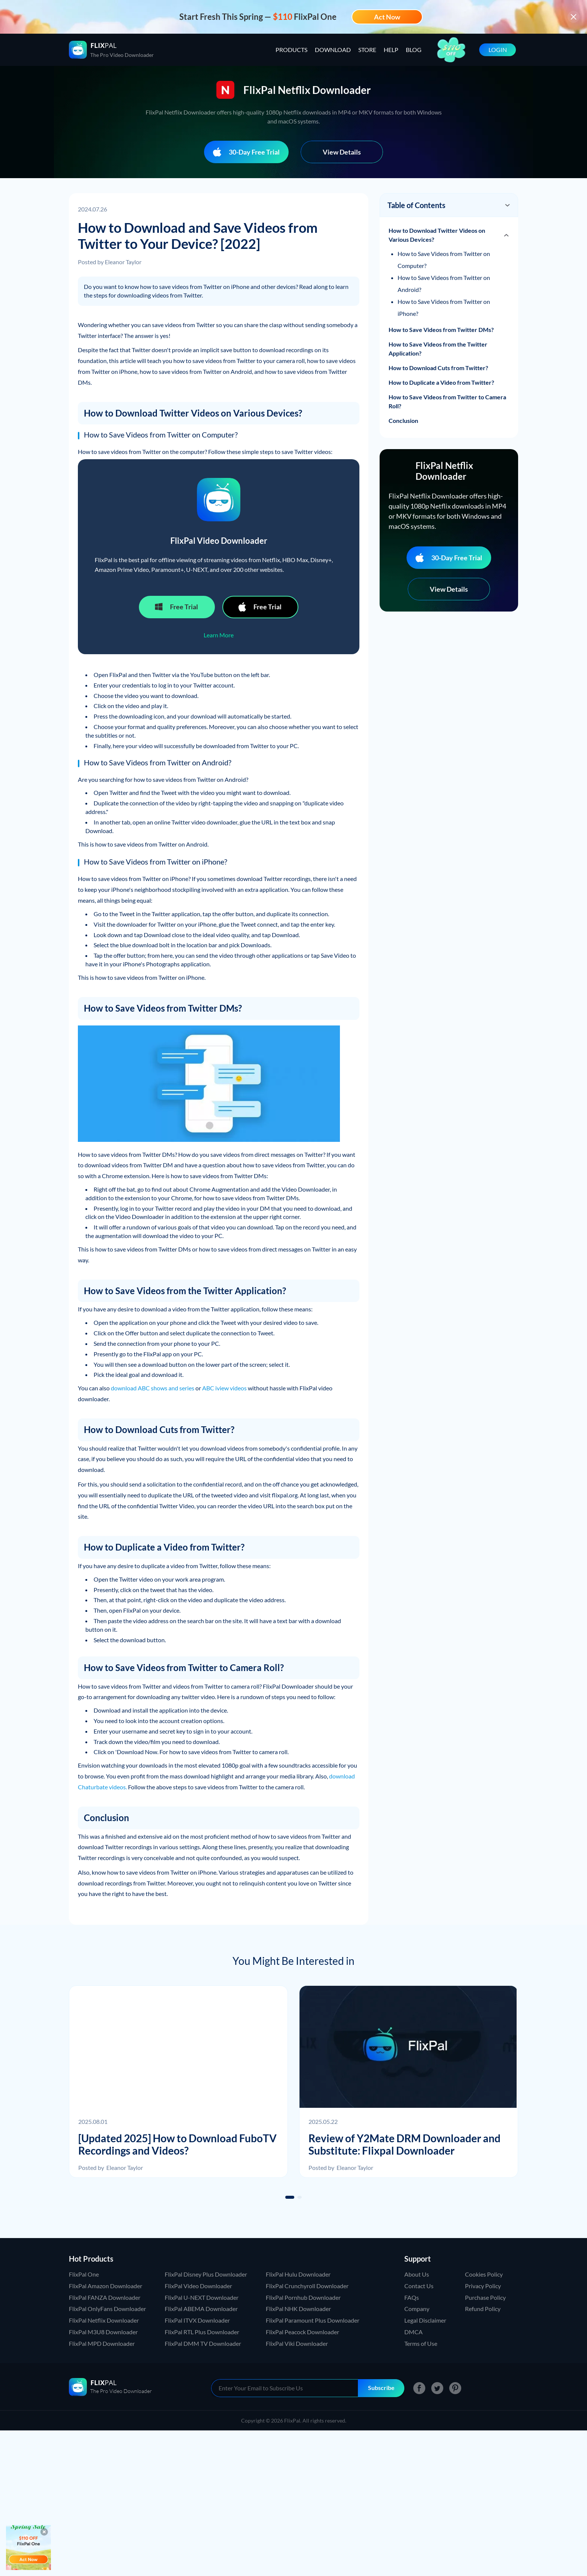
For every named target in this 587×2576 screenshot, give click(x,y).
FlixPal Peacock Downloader (302, 2331)
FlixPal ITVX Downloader (197, 2320)
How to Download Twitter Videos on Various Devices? (437, 235)
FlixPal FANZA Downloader (104, 2297)
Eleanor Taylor (123, 261)
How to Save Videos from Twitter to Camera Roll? (447, 401)
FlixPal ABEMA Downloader (201, 2308)
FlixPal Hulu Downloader (298, 2274)
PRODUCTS (291, 49)
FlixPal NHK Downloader (298, 2308)
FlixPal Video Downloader (198, 2285)
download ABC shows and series (152, 1387)
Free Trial (176, 607)
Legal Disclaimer (425, 2320)
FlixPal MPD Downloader (102, 2343)
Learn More (219, 634)
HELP (391, 49)
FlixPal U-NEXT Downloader (201, 2297)
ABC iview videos (224, 1387)
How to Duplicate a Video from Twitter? (441, 382)
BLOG (414, 49)
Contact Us (419, 2285)
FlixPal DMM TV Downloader (203, 2343)
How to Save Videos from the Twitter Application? (438, 349)
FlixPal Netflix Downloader (104, 2320)
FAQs (411, 2297)
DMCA (413, 2331)
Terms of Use (420, 2343)
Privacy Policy (483, 2285)
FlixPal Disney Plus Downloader (206, 2274)
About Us (416, 2274)
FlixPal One (84, 2274)
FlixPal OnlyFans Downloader (107, 2308)
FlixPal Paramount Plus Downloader (312, 2320)
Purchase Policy (485, 2297)
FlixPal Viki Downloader (297, 2343)
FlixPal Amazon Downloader (105, 2285)
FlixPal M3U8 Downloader (103, 2331)
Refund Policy (483, 2308)
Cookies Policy (484, 2274)
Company (416, 2308)
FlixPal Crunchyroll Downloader (307, 2285)
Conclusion (403, 420)
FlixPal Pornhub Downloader (303, 2297)
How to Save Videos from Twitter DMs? (441, 329)
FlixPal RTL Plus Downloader (202, 2331)
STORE (367, 49)
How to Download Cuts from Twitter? (438, 367)
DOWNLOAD (333, 49)
